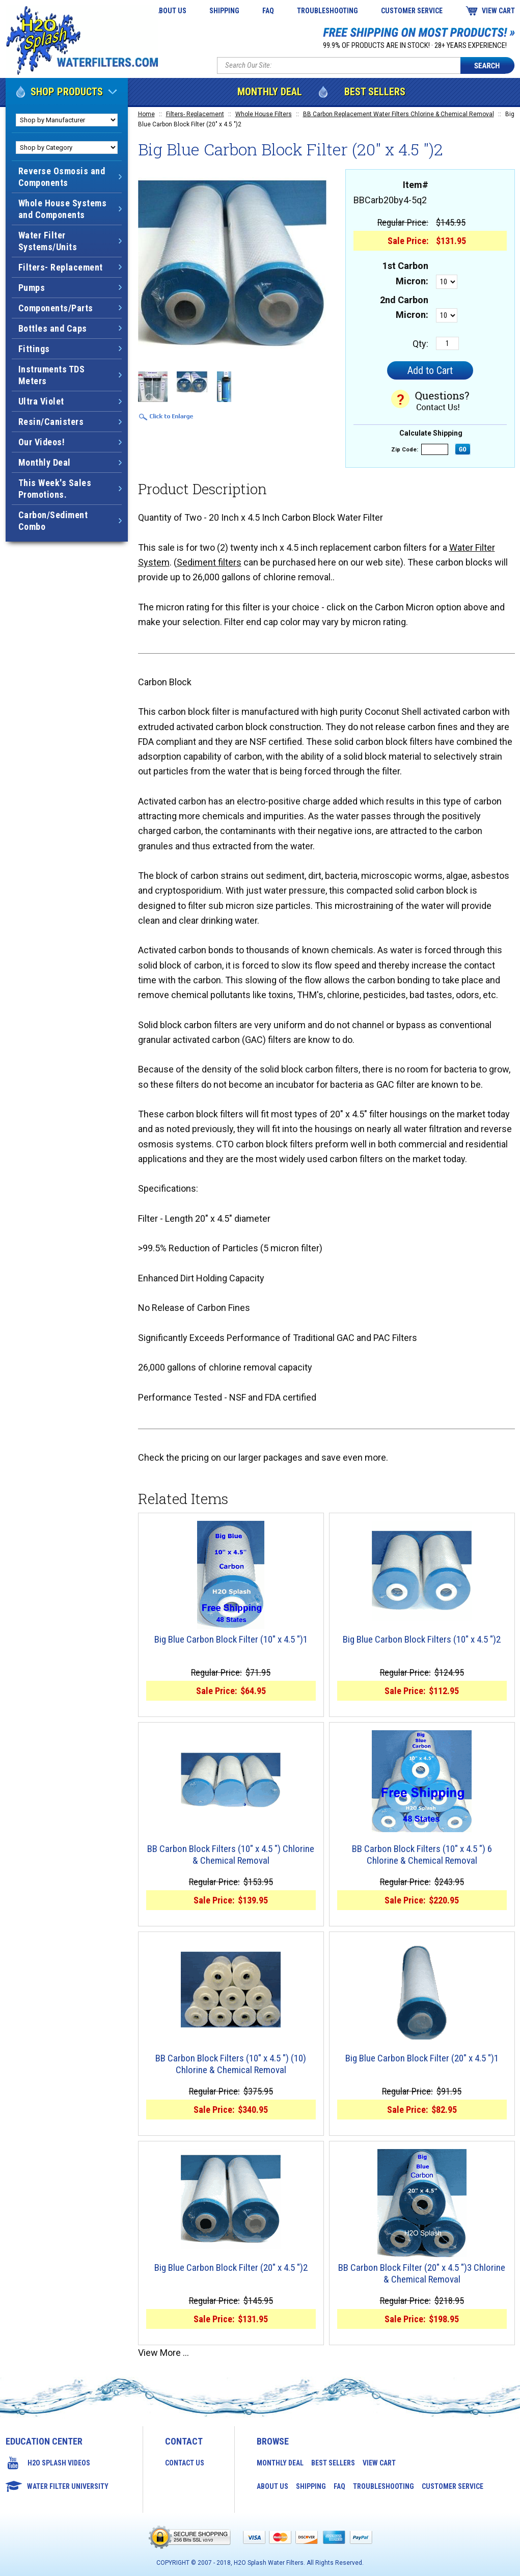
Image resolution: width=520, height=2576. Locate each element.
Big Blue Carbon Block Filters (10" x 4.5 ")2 (422, 1639)
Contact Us (184, 2463)
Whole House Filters (263, 114)
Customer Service (412, 11)
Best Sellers (374, 92)
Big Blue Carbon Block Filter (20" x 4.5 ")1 (422, 2058)
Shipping (224, 11)
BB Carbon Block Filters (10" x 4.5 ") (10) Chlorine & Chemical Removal (230, 2064)
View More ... (163, 2352)
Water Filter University (67, 2486)
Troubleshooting (327, 11)
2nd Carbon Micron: (404, 307)
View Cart (498, 11)
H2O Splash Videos (59, 2463)
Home (146, 114)
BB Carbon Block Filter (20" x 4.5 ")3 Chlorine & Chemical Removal (421, 2273)
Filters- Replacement (195, 114)
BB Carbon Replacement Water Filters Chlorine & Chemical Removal (398, 114)
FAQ (268, 11)
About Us (170, 11)
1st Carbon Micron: (405, 273)
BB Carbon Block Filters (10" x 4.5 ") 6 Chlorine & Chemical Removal (422, 1854)
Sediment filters (209, 562)
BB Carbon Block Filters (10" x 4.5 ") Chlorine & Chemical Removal (230, 1854)
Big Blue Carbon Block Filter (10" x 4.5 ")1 (231, 1639)
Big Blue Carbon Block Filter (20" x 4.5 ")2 (231, 2267)
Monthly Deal (269, 92)
